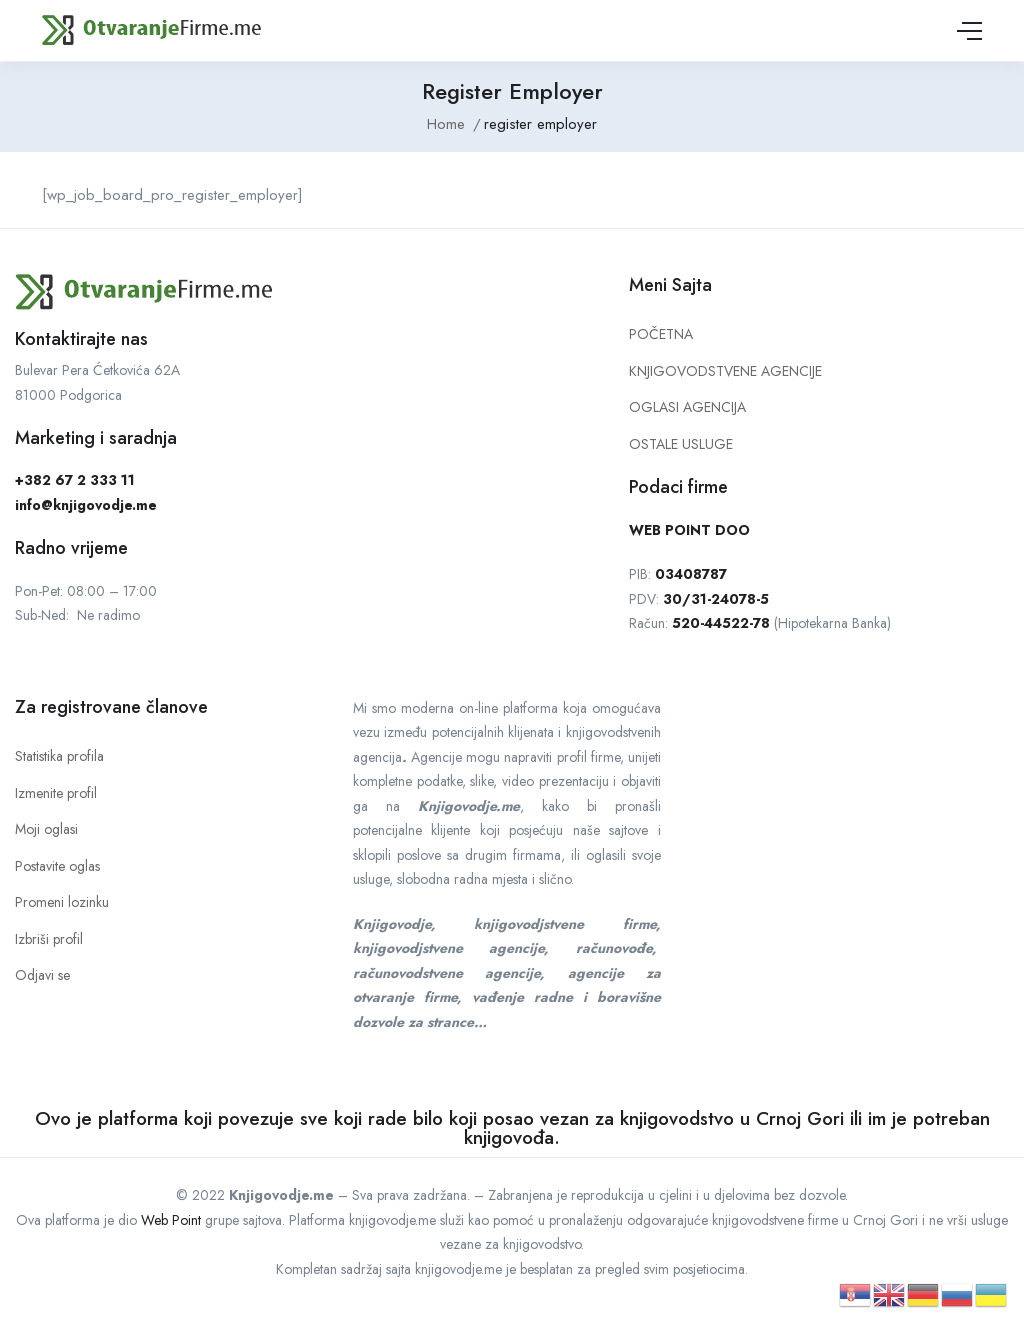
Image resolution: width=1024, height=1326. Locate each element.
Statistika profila (59, 756)
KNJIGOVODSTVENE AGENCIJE (725, 371)
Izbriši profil (49, 939)
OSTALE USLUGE (681, 444)
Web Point (171, 1220)
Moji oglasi (46, 829)
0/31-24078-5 (720, 599)
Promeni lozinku (62, 902)
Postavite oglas (57, 866)
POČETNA (661, 334)
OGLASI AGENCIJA (687, 407)
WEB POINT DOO (689, 530)
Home (446, 124)
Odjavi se (42, 975)
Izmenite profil (56, 793)
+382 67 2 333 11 (75, 480)
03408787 (691, 574)
